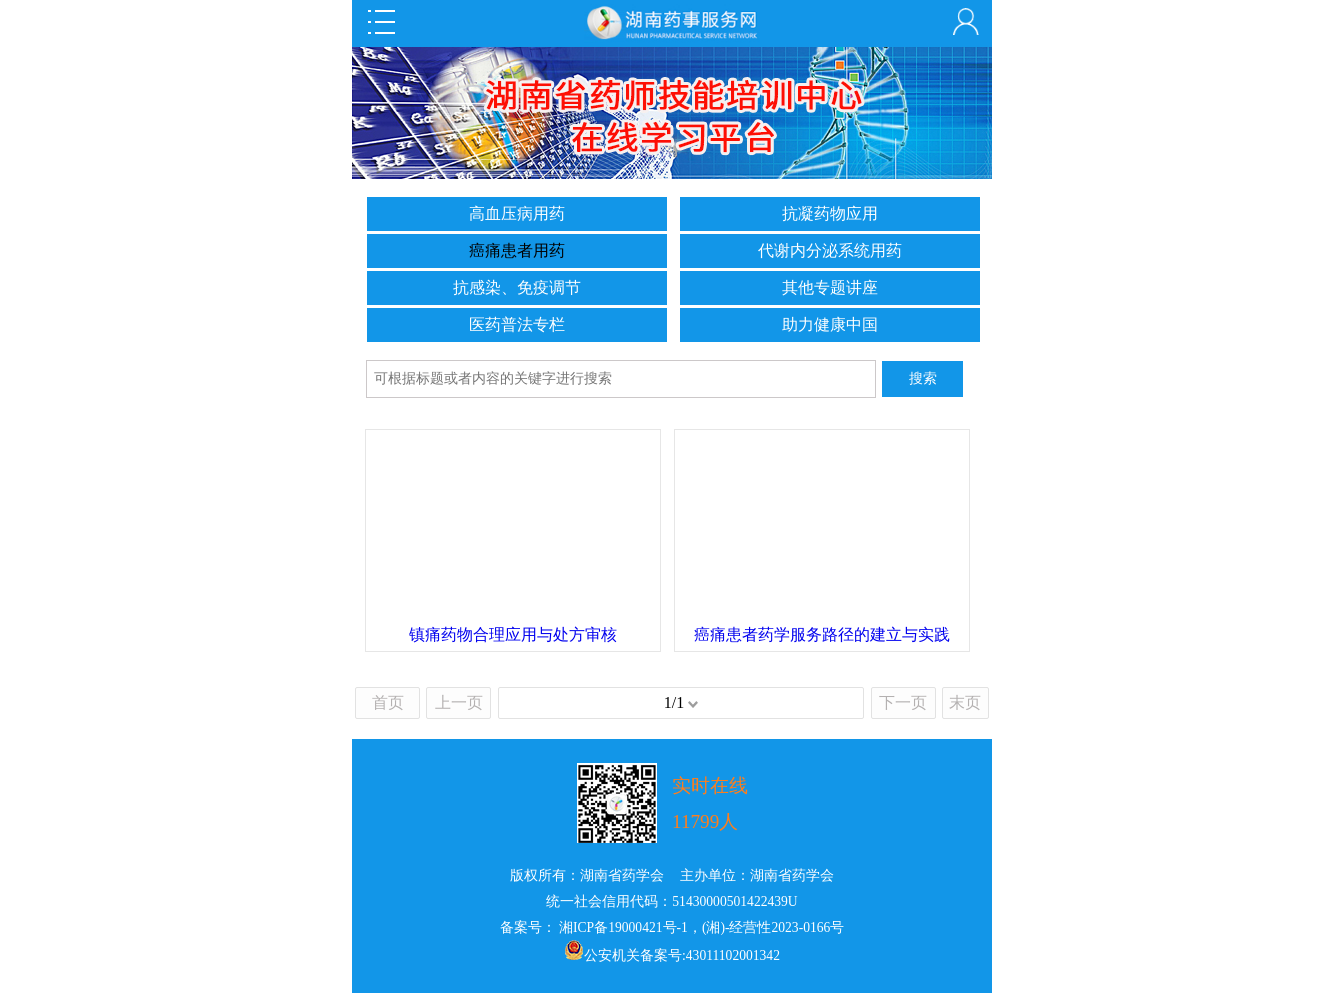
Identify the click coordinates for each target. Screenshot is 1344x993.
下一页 (903, 702)
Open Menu (381, 22)
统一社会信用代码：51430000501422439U (671, 901)
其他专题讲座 (830, 287)
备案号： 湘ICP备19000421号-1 (594, 927)
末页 (965, 702)
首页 (388, 702)
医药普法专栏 (517, 324)
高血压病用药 (517, 213)
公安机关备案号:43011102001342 (682, 955)
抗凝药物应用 (830, 213)
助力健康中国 (830, 324)
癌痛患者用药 (517, 250)
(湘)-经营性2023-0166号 (773, 927)
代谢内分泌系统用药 (830, 250)
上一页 (459, 702)
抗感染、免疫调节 (517, 287)
